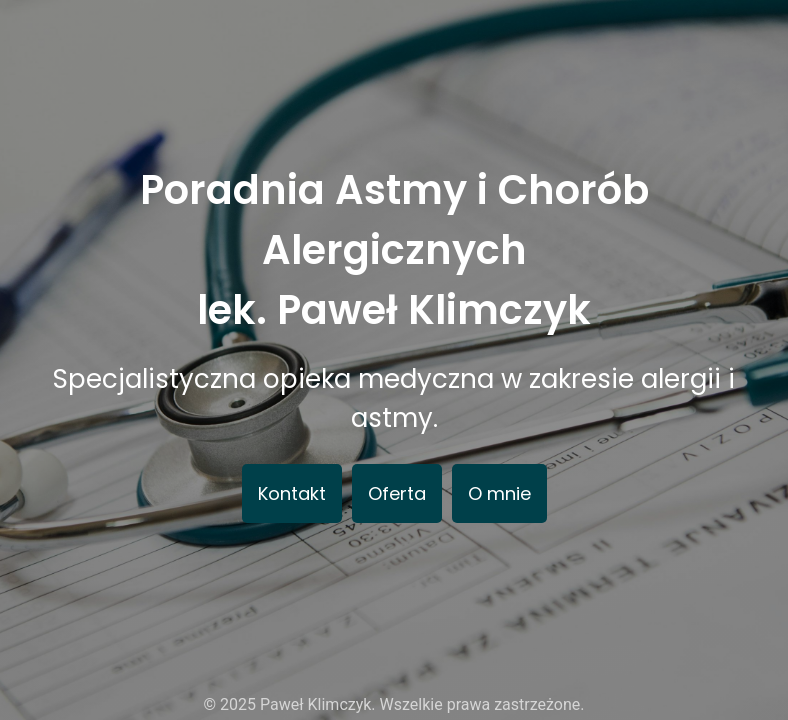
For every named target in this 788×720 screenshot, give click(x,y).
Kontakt (292, 493)
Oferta (397, 493)
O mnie (499, 493)
